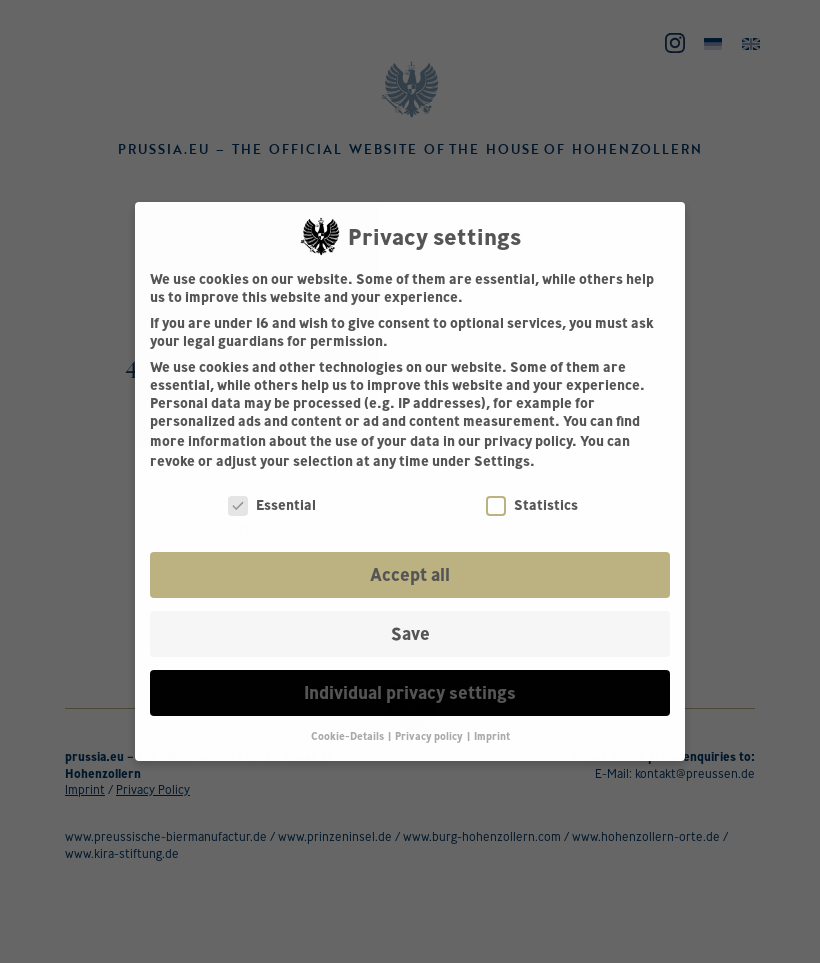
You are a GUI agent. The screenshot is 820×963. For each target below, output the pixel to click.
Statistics (532, 505)
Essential (272, 505)
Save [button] (410, 633)
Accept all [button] (410, 574)
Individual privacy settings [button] (410, 692)
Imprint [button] (492, 736)
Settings (502, 461)
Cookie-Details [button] (348, 736)
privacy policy (528, 441)
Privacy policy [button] (430, 736)
